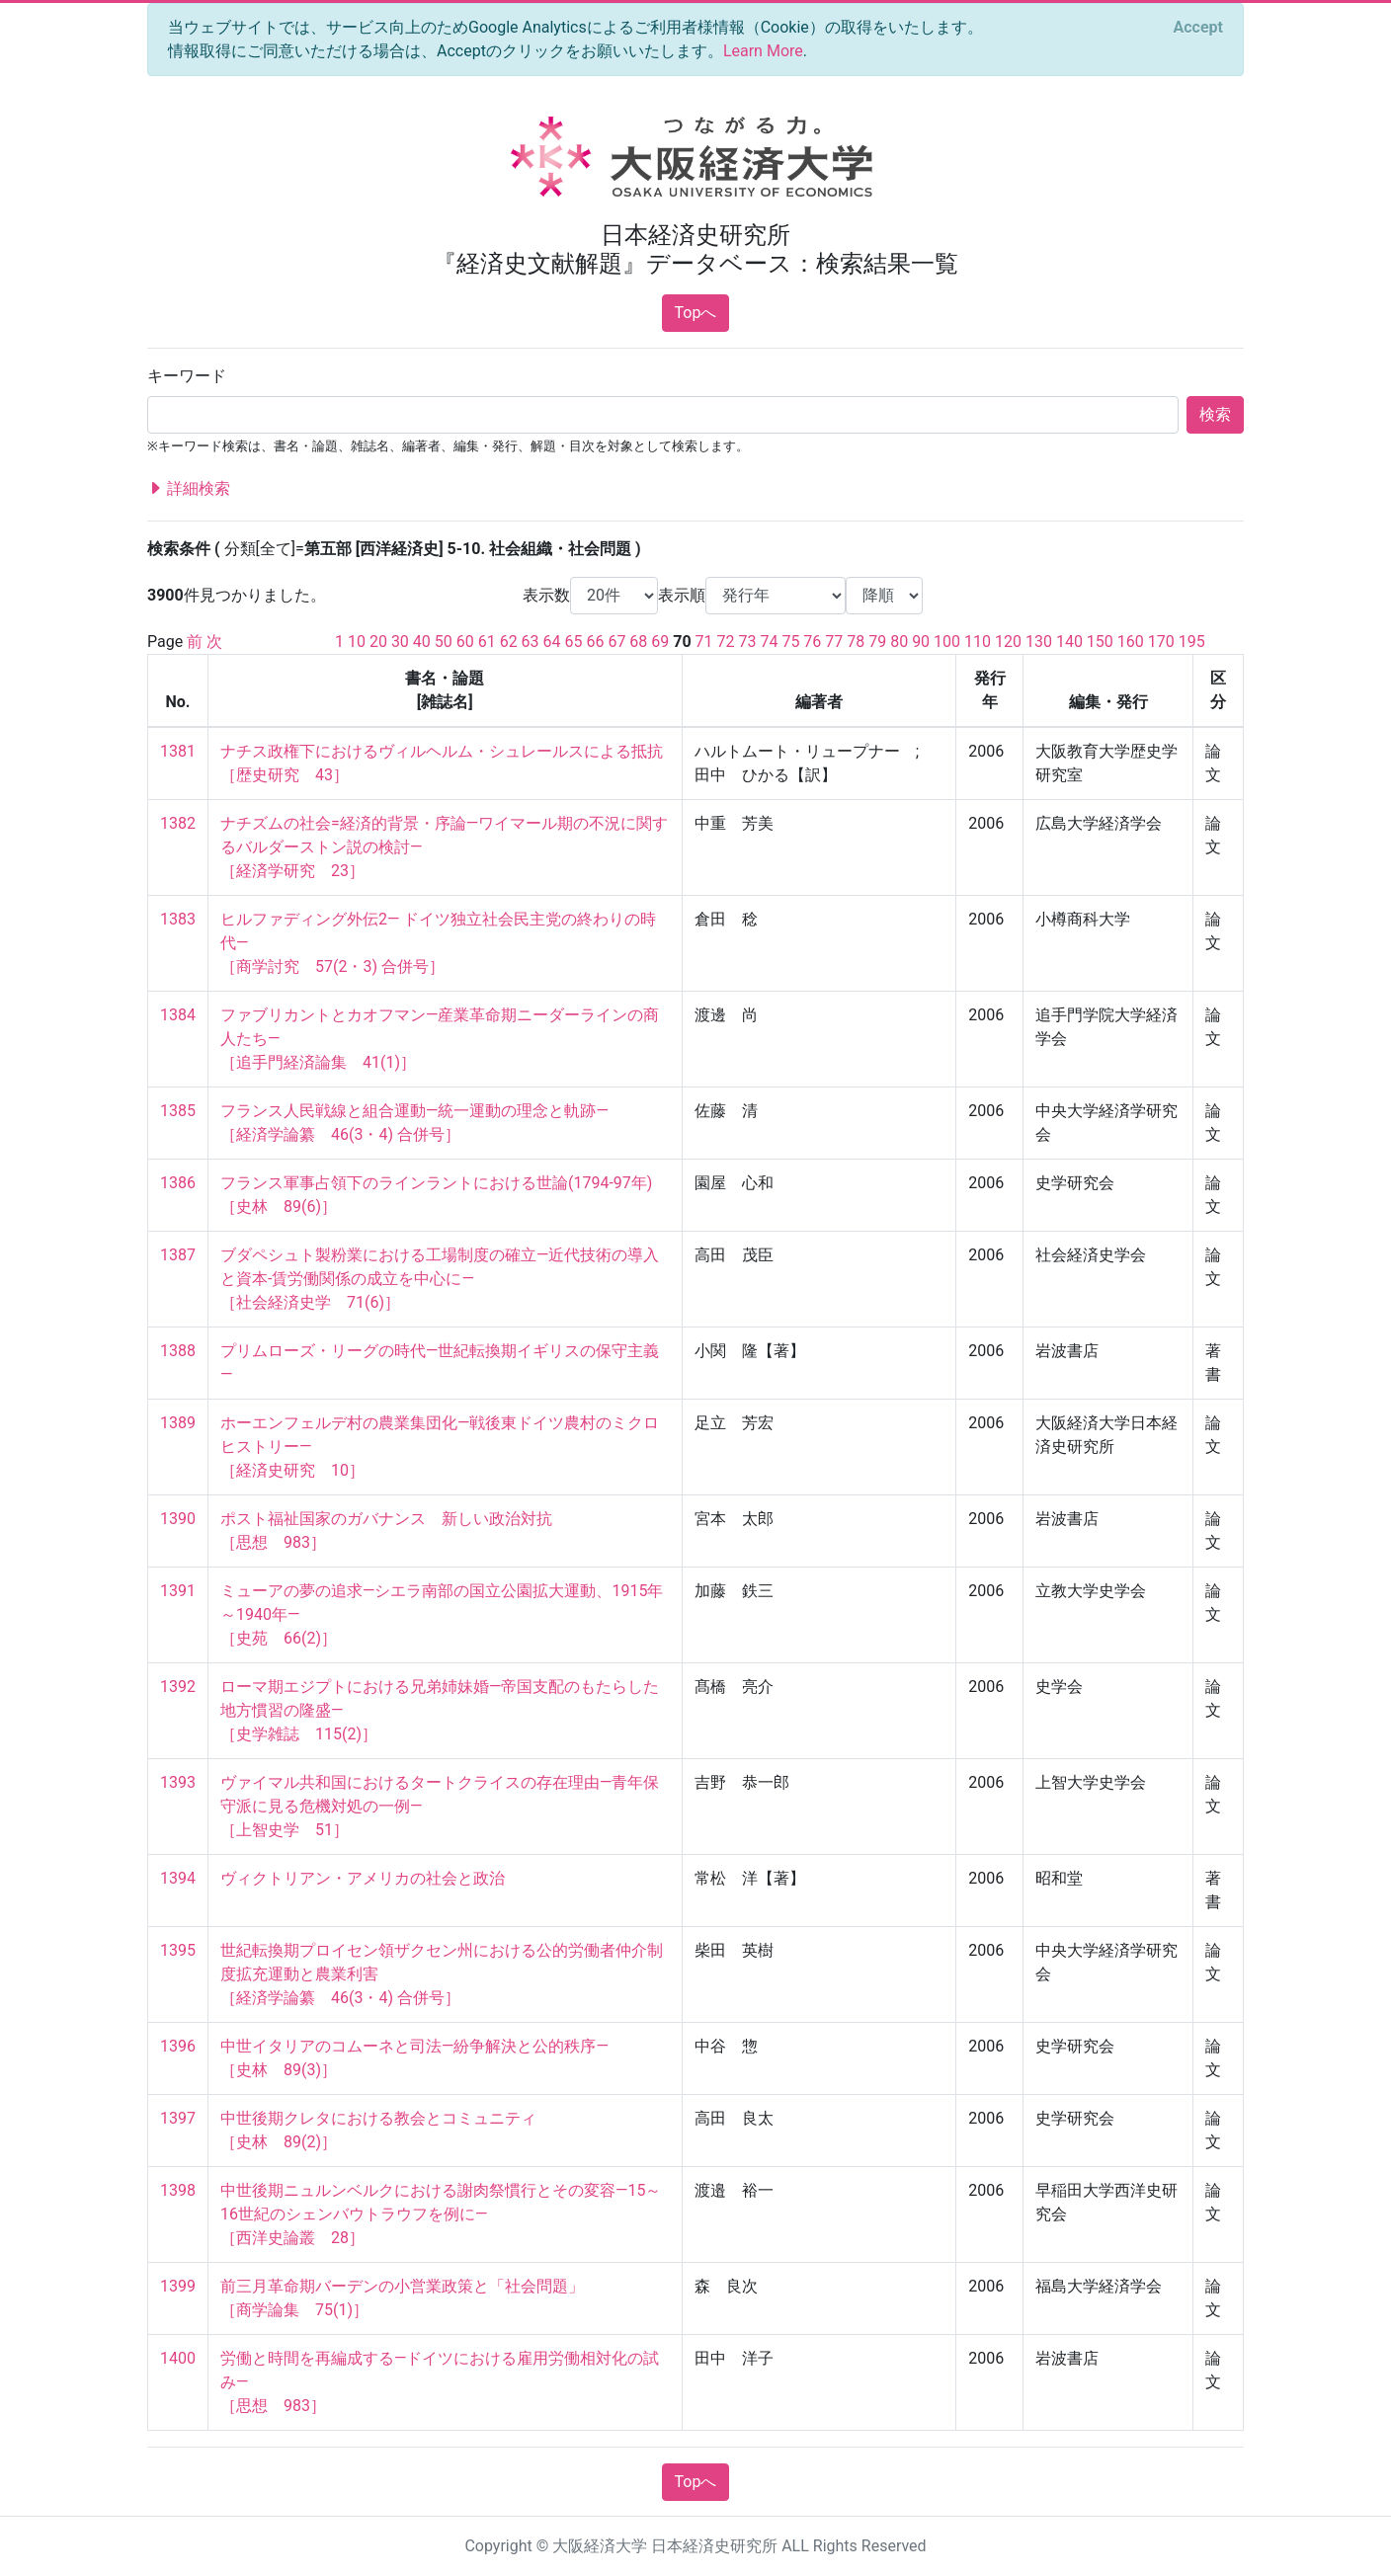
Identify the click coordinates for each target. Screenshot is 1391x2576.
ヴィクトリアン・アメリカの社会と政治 (362, 1878)
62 (509, 641)
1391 (178, 1590)
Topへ (696, 312)
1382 (178, 823)
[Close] (1198, 27)
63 (530, 641)
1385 (178, 1110)
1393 (178, 1782)
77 (834, 641)
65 (574, 641)
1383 (178, 919)
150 (1100, 641)
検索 (1215, 414)
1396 (178, 2046)
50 (443, 641)
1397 (178, 2118)
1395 (178, 1950)
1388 (178, 1350)
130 (1038, 641)
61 (487, 641)
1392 (178, 1686)
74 (768, 641)
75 (790, 641)
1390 (178, 1518)
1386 (178, 1182)
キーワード (186, 375)
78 (855, 641)
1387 (178, 1255)
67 (616, 641)
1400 (178, 2358)
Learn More (763, 50)
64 (552, 641)
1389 (178, 1422)
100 (947, 641)
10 (357, 641)
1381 (178, 751)
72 (726, 641)
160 (1130, 641)
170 (1161, 641)
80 (899, 641)
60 (465, 641)
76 (812, 641)
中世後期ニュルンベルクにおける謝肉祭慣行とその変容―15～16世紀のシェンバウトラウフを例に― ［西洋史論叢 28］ (440, 2214)
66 (595, 641)
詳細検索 (188, 489)
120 (1008, 641)
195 (1192, 641)
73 (748, 641)
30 (400, 641)
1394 (178, 1878)
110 (977, 641)
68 (638, 641)
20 (378, 641)
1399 (178, 2286)
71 (704, 641)
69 (660, 641)
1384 (178, 1015)
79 (877, 641)
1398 (178, 2190)
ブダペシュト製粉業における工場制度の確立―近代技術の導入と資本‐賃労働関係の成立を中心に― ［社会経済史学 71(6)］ (440, 1279)
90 (921, 641)
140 (1069, 641)
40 (422, 641)
